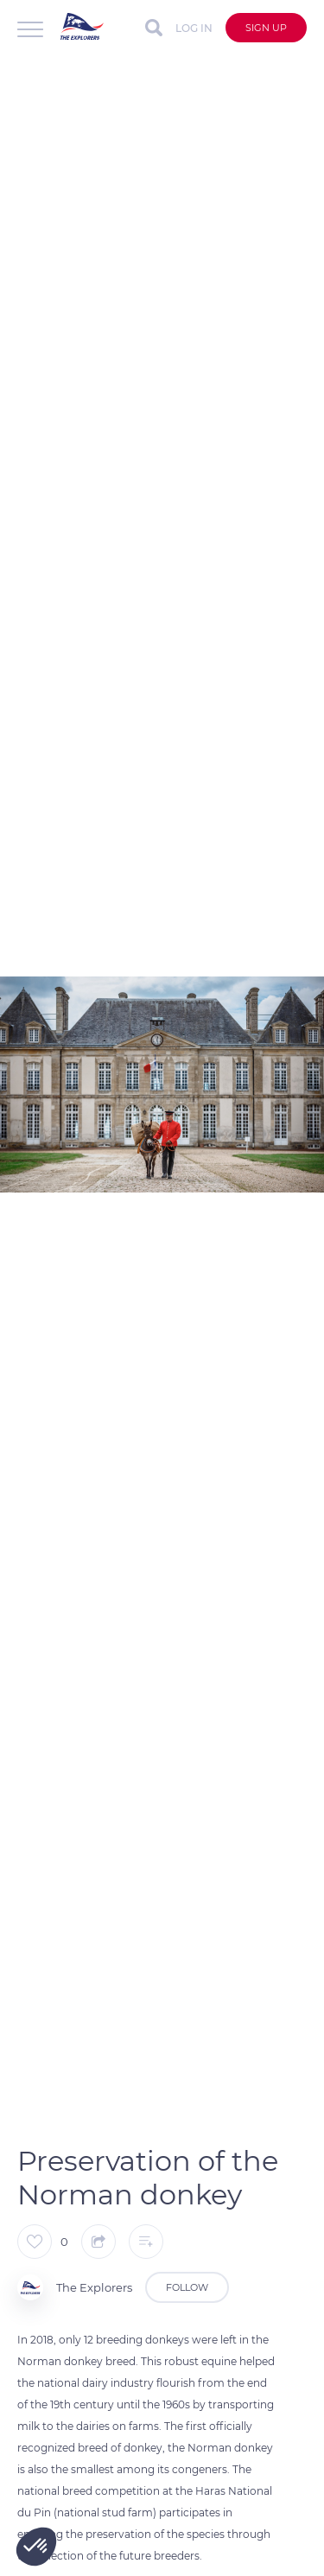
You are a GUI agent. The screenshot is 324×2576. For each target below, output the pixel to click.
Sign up (266, 28)
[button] (36, 2546)
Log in (194, 28)
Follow (187, 2287)
